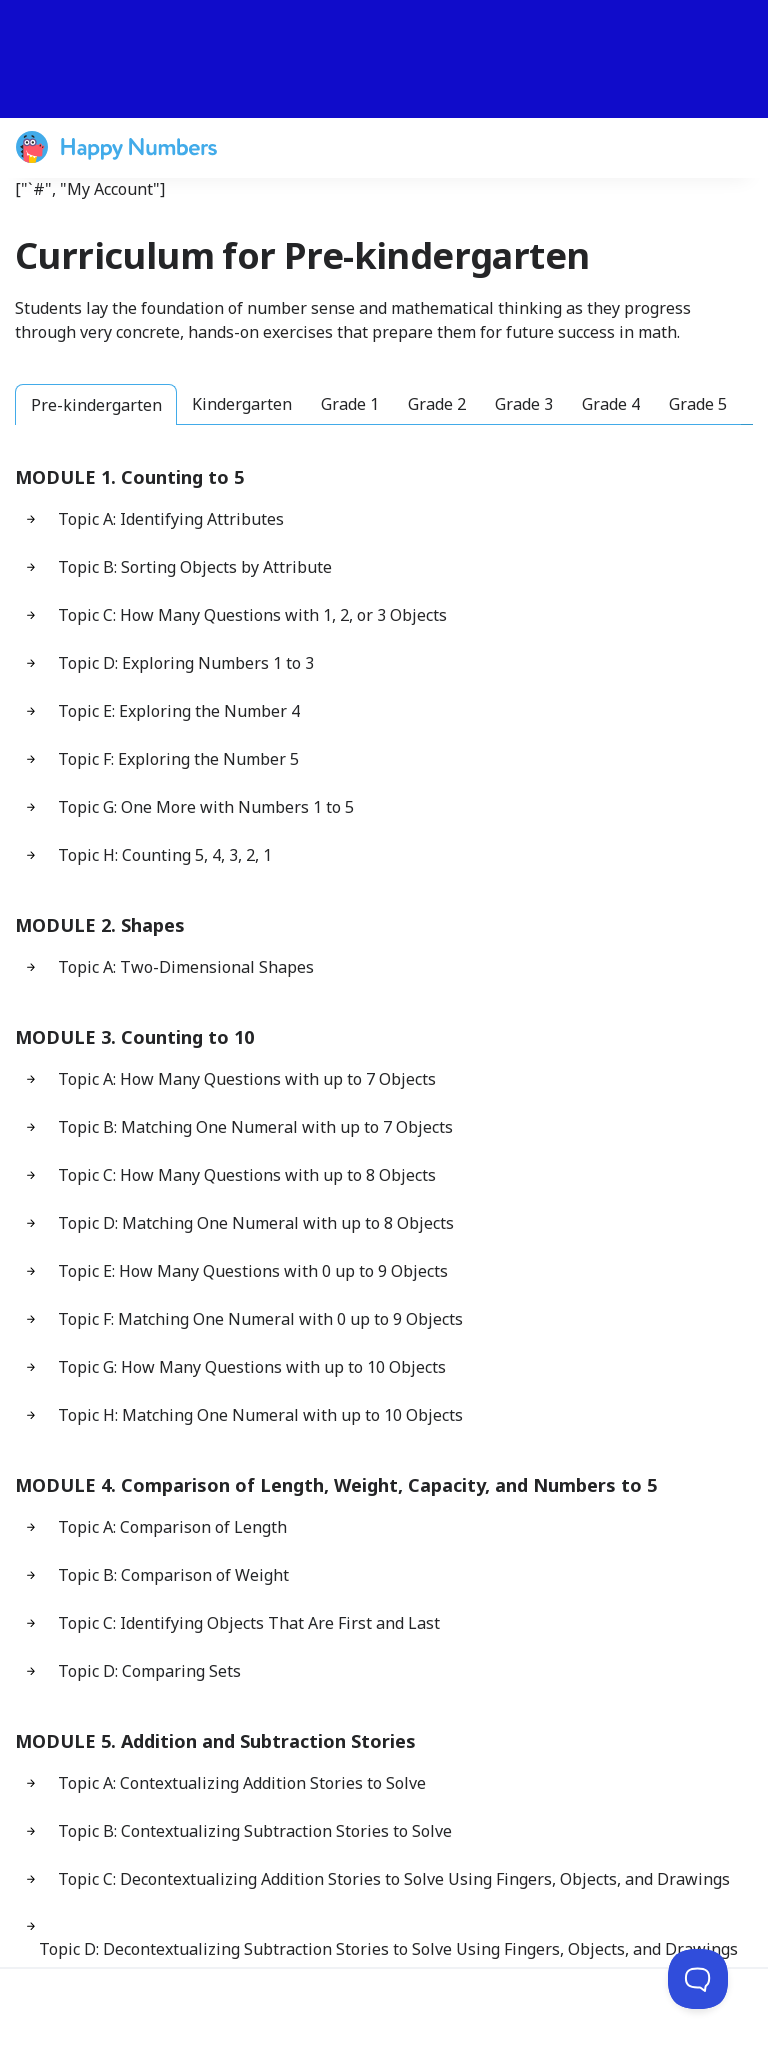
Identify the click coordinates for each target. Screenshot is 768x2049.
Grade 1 (350, 404)
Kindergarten (242, 404)
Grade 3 (524, 404)
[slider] (384, 59)
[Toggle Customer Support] (698, 1979)
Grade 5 (698, 404)
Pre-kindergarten (96, 405)
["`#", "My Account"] (90, 189)
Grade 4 (611, 404)
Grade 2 (437, 404)
